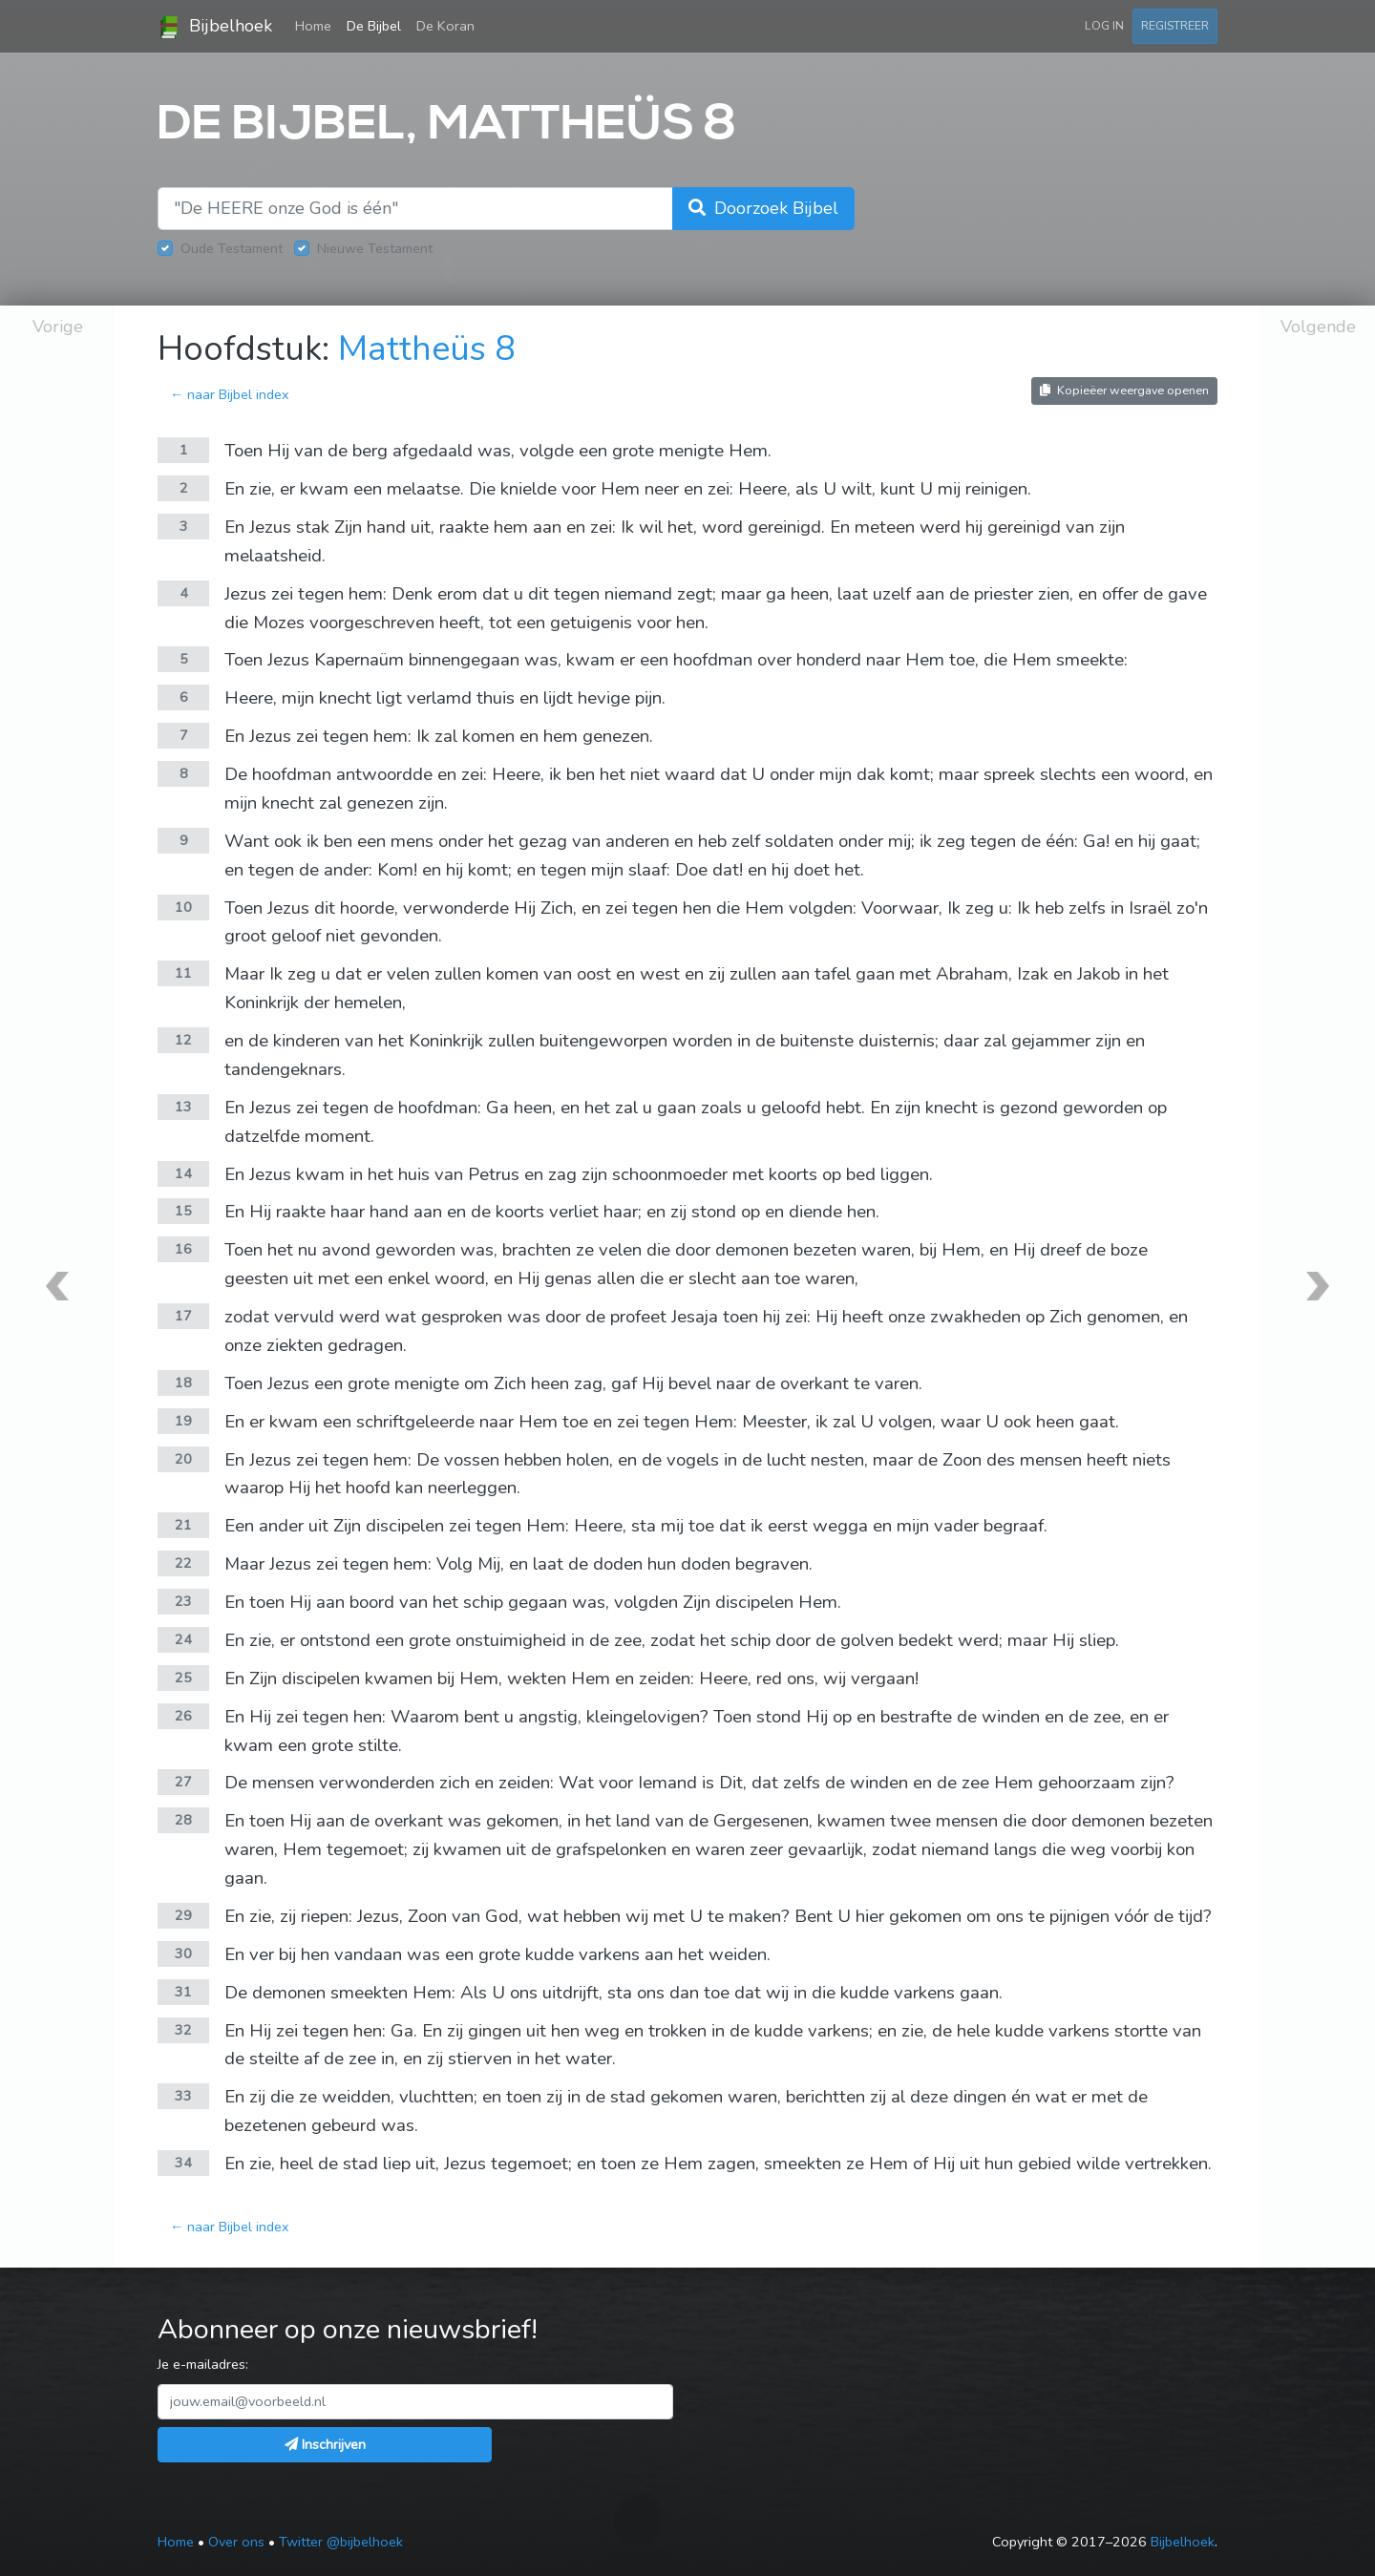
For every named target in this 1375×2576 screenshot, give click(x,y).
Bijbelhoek (215, 26)
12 (183, 1039)
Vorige (57, 326)
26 (183, 1715)
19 (183, 1420)
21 (183, 1524)
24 (183, 1639)
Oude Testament (231, 248)
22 (183, 1563)
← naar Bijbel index (229, 394)
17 (183, 1315)
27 (183, 1781)
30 (183, 1953)
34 (183, 2162)
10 (183, 907)
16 (183, 1248)
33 (183, 2095)
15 (183, 1210)
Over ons (236, 2541)
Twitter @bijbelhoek (341, 2541)
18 (183, 1382)
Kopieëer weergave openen (1124, 390)
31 (183, 1991)
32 (183, 2029)
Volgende (1318, 326)
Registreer (1175, 25)
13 (183, 1106)
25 (183, 1677)
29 (183, 1915)
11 (183, 972)
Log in (1104, 25)
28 (183, 1819)
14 (183, 1173)
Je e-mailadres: (203, 2364)
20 (183, 1458)
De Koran (445, 25)
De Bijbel (374, 25)
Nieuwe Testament (375, 248)
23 (183, 1601)
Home (317, 24)
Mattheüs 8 (427, 349)
